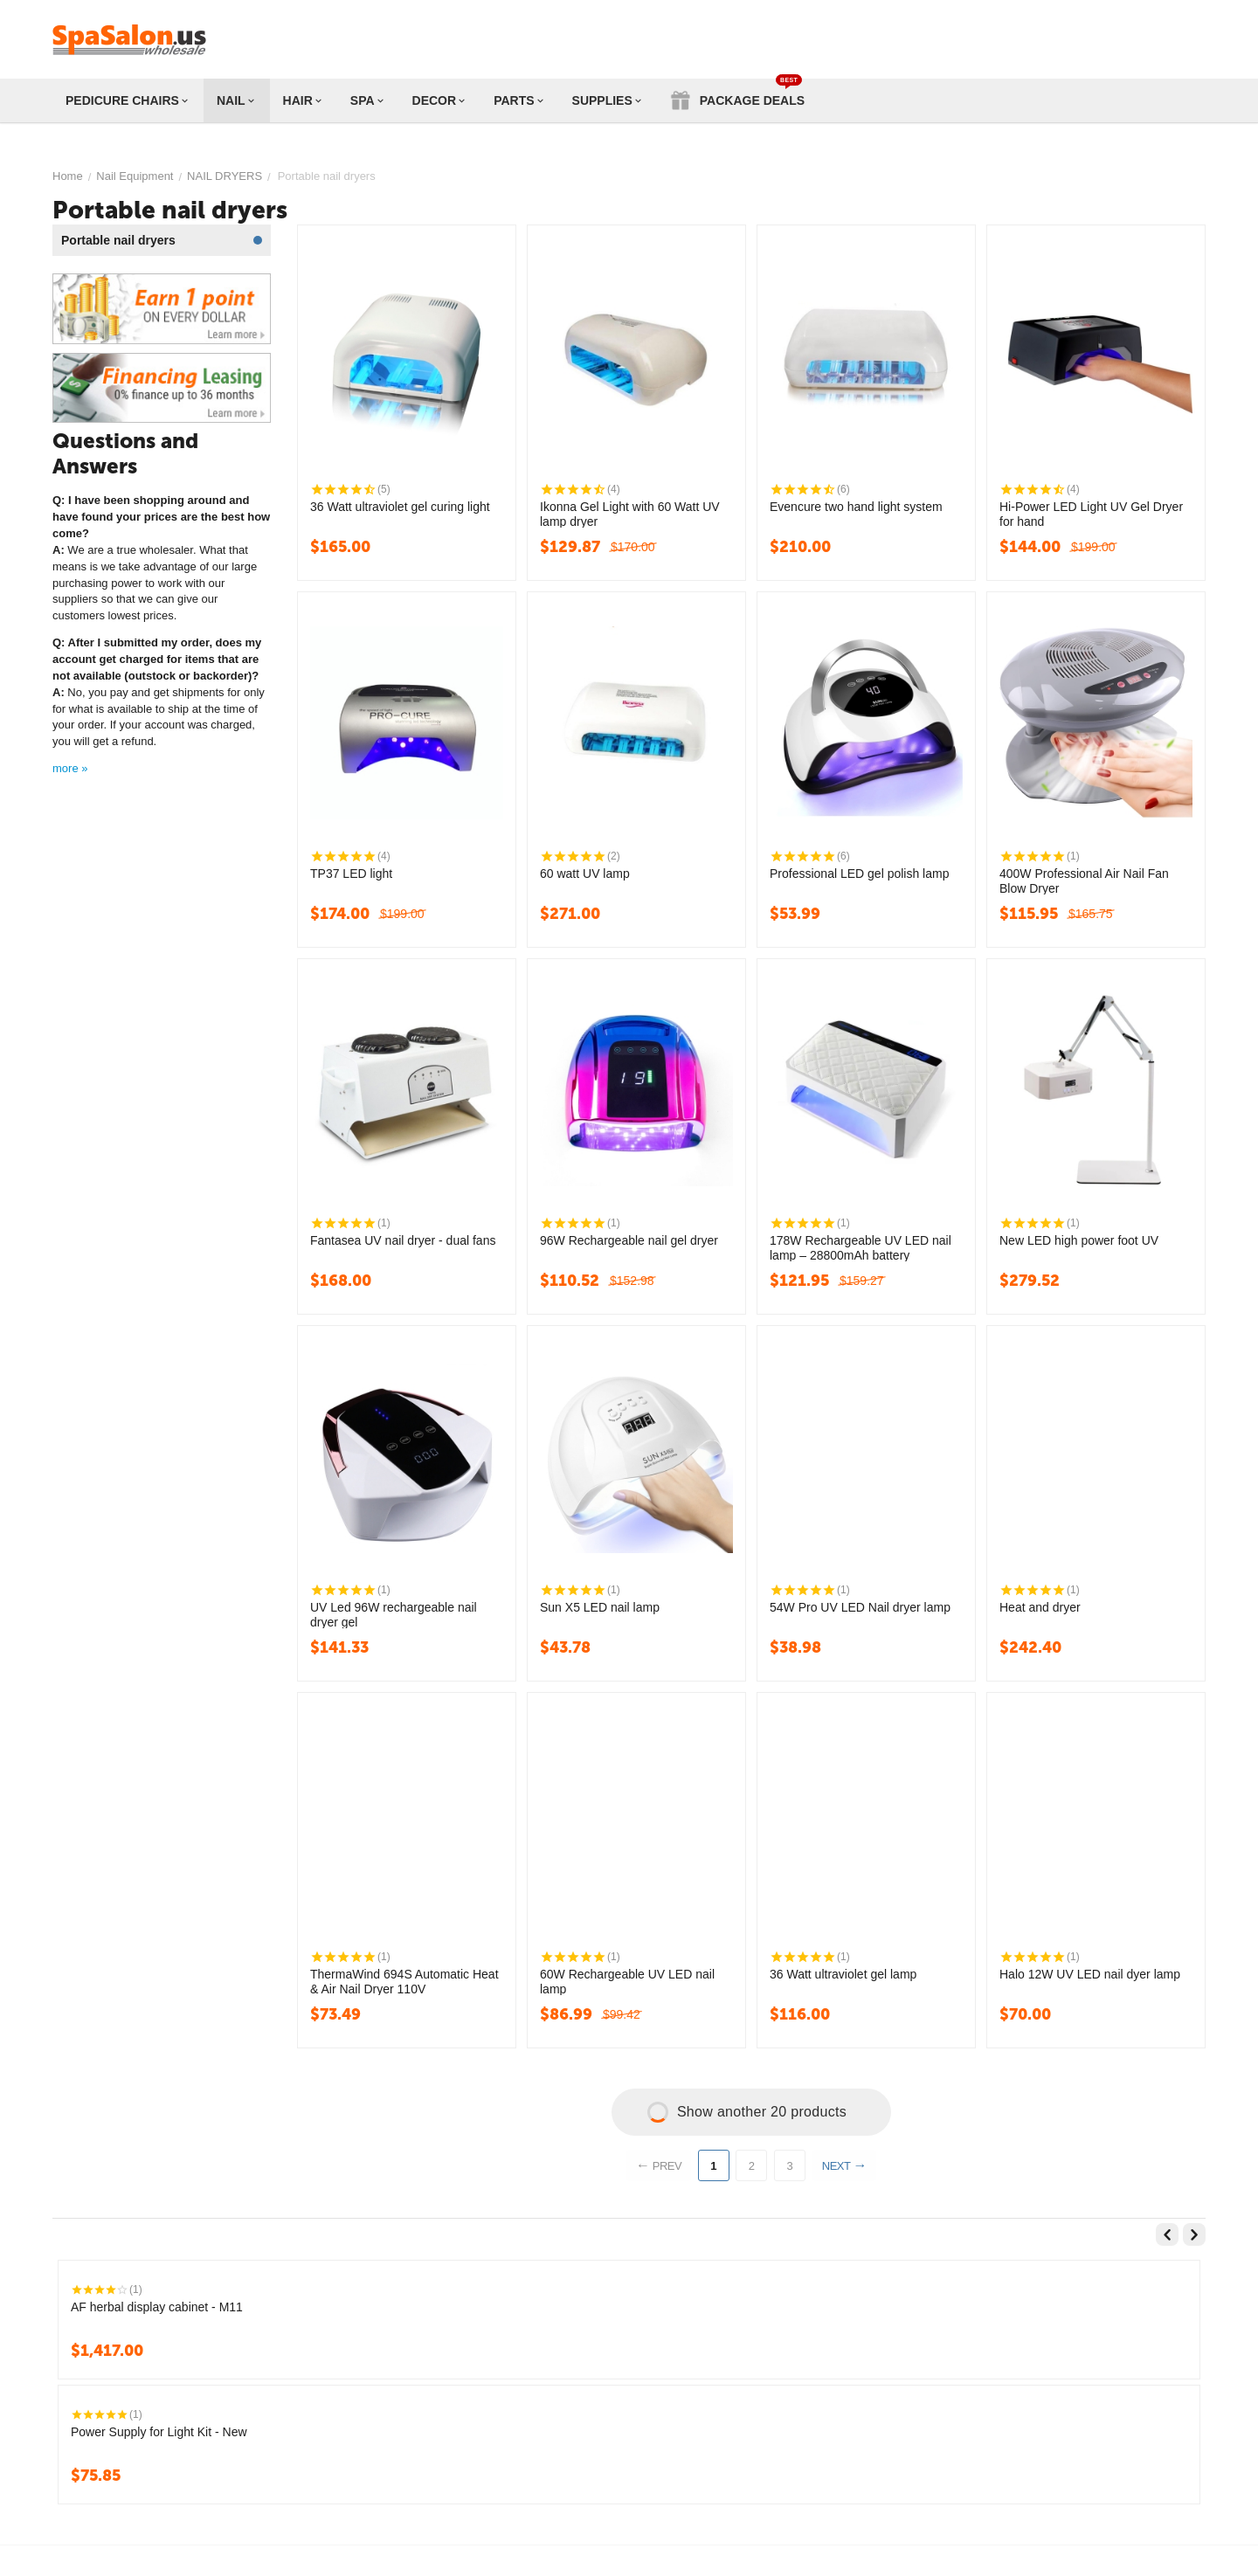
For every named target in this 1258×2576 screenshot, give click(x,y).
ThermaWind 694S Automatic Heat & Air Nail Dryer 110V (404, 1981)
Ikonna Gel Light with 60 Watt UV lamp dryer (630, 514)
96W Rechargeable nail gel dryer (629, 1240)
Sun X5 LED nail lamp (600, 1607)
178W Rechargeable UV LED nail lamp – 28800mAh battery (860, 1247)
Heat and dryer (1040, 1607)
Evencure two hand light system (856, 507)
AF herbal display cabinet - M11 (157, 2307)
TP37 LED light (351, 874)
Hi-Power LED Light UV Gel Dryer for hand (1091, 514)
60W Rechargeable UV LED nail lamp (627, 1981)
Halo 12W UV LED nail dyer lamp (1089, 1974)
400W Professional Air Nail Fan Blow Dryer (1084, 880)
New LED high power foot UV (1078, 1240)
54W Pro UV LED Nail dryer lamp (860, 1607)
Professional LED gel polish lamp (859, 874)
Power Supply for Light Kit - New (159, 2432)
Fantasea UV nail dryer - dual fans (402, 1240)
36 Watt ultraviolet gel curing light (400, 507)
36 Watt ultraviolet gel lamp (843, 1974)
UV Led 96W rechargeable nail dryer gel (393, 1614)
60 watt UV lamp (585, 874)
